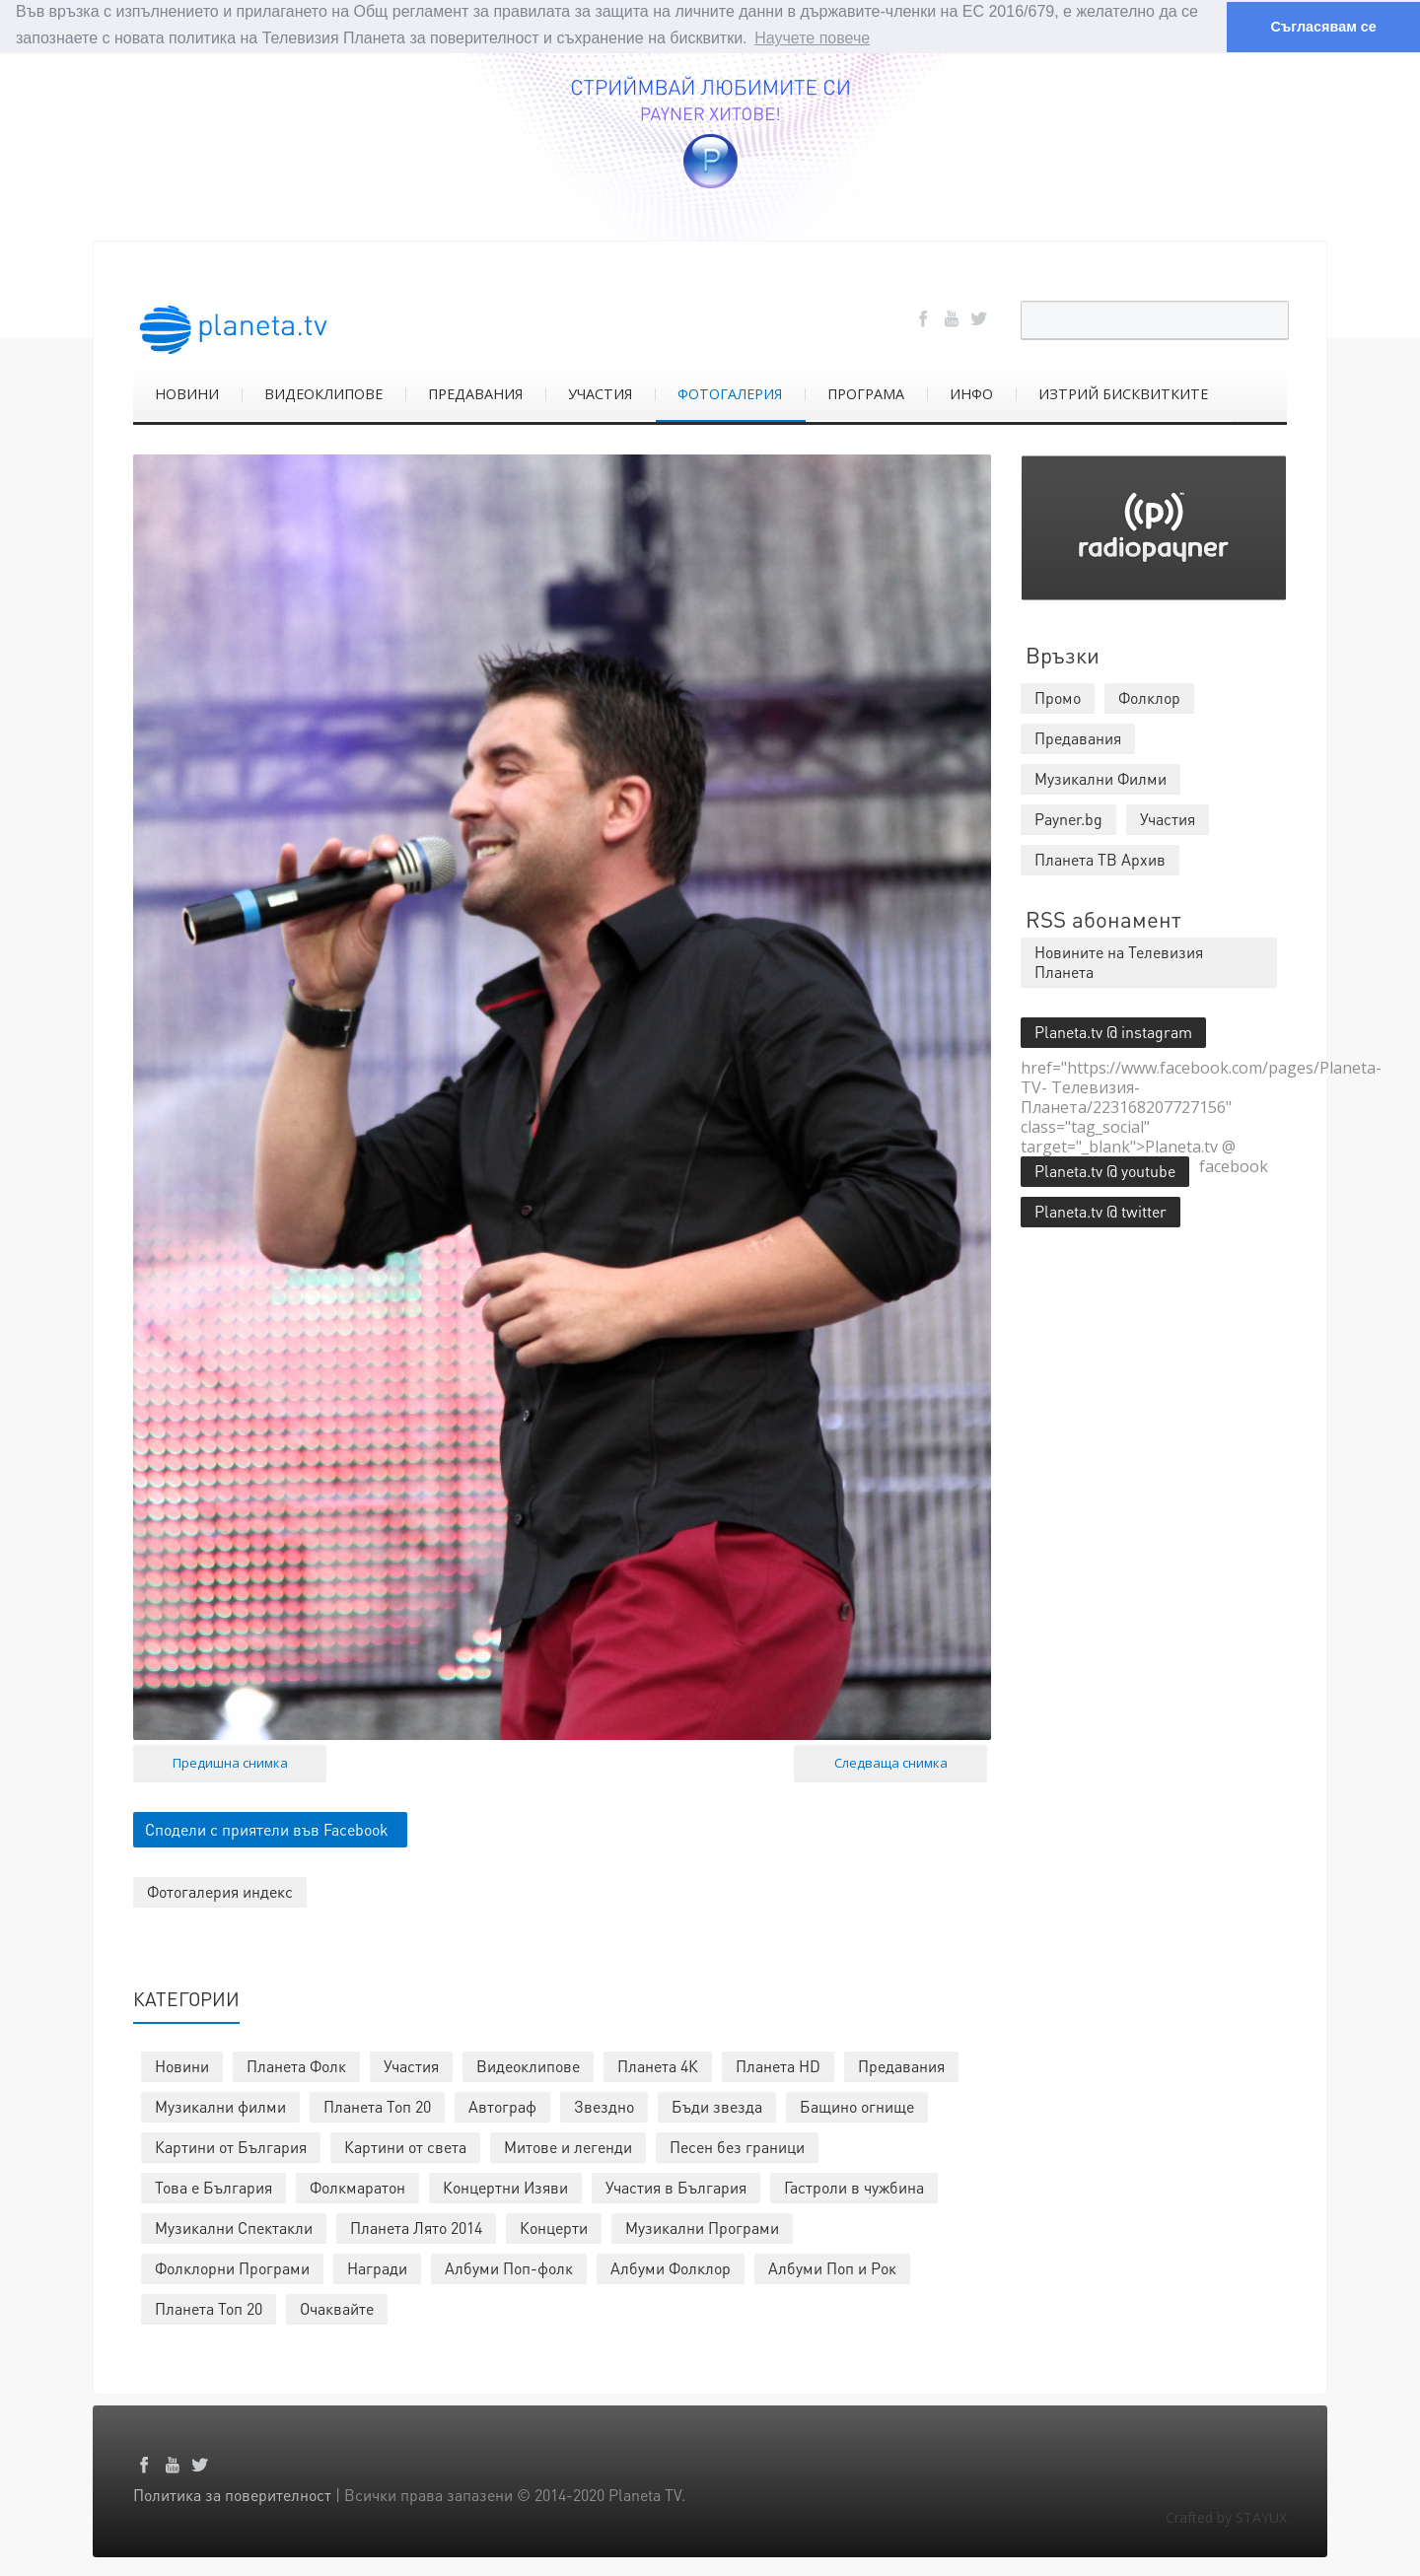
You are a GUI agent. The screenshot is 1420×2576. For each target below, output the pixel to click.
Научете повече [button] (812, 38)
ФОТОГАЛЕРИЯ (729, 392)
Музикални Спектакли (234, 2226)
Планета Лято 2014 (416, 2226)
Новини (182, 2064)
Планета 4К (657, 2064)
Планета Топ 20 (377, 2105)
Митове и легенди (568, 2145)
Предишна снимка (230, 1762)
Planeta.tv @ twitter (1100, 1210)
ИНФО (971, 392)
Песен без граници (737, 2145)
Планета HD (778, 2064)
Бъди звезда (717, 2105)
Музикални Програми (702, 2226)
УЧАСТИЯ (600, 392)
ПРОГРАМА (865, 392)
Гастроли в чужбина (854, 2186)
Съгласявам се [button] (1323, 27)
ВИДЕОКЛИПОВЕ (323, 392)
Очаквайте (337, 2307)
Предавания (901, 2064)
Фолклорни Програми (232, 2267)
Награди (377, 2267)
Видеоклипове (528, 2064)
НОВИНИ (187, 392)
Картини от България (231, 2145)
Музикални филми (220, 2105)
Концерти (554, 2226)
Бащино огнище (857, 2105)
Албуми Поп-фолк (509, 2267)
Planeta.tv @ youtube (1104, 1169)
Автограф (502, 2105)
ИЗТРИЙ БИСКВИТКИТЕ (1123, 392)
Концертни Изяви (505, 2186)
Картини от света (405, 2145)
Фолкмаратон (357, 2186)
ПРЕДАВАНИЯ (475, 392)
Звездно (604, 2105)
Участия (411, 2064)
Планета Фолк (296, 2064)
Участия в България (675, 2186)
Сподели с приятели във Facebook (267, 1828)
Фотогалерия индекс (220, 1890)
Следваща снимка (891, 1762)
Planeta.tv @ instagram (1113, 1030)
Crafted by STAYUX (1226, 2516)
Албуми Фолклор (670, 2267)
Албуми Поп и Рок (832, 2267)
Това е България (213, 2186)
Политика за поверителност (232, 2493)
